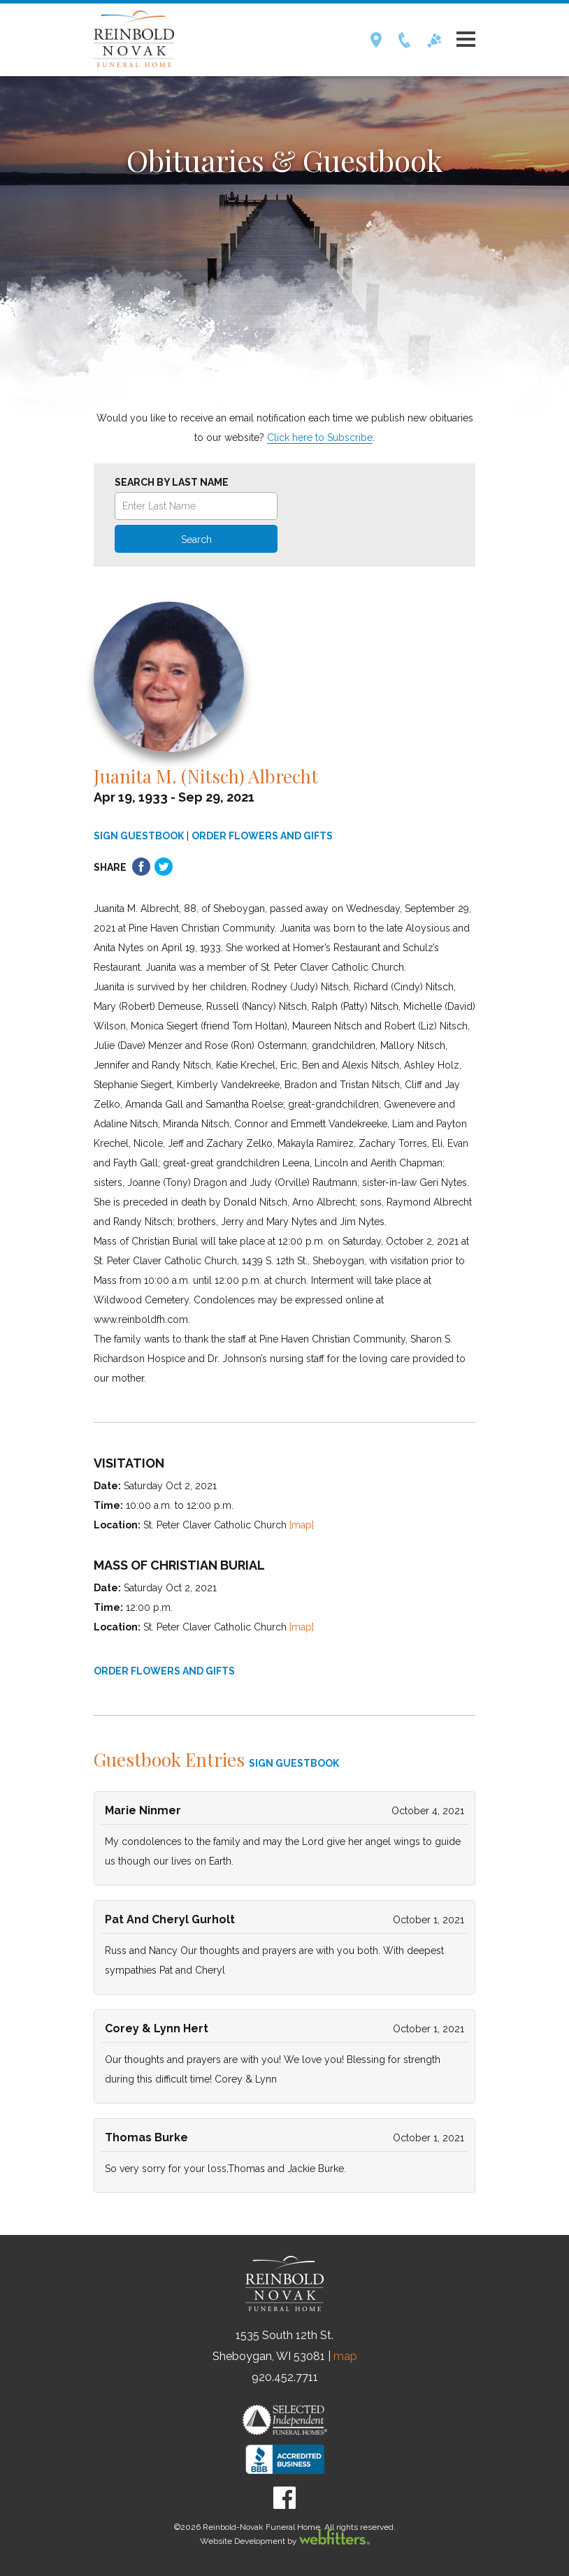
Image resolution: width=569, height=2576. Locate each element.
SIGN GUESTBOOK (139, 835)
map (345, 2356)
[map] (301, 1525)
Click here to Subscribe (320, 437)
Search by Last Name (172, 482)
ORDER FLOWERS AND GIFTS (262, 835)
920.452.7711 (285, 2377)
